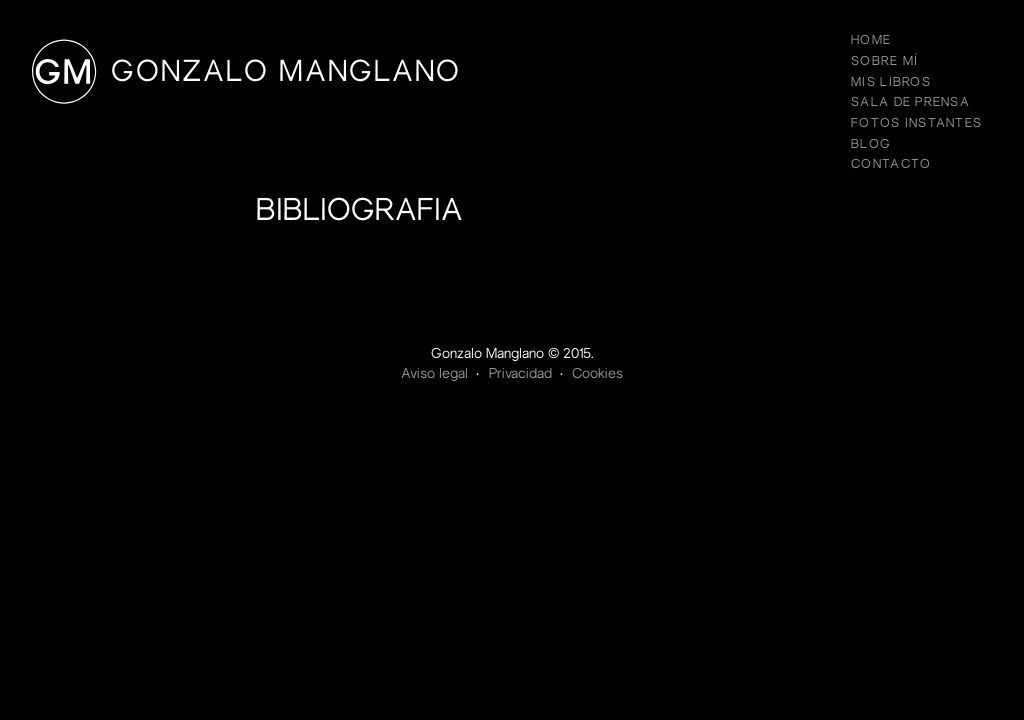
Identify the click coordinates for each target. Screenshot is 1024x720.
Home (871, 41)
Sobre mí (884, 62)
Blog (871, 145)
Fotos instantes (916, 124)
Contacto (891, 166)
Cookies (597, 374)
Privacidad (520, 374)
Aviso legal (434, 374)
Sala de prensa (910, 103)
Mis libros (891, 83)
